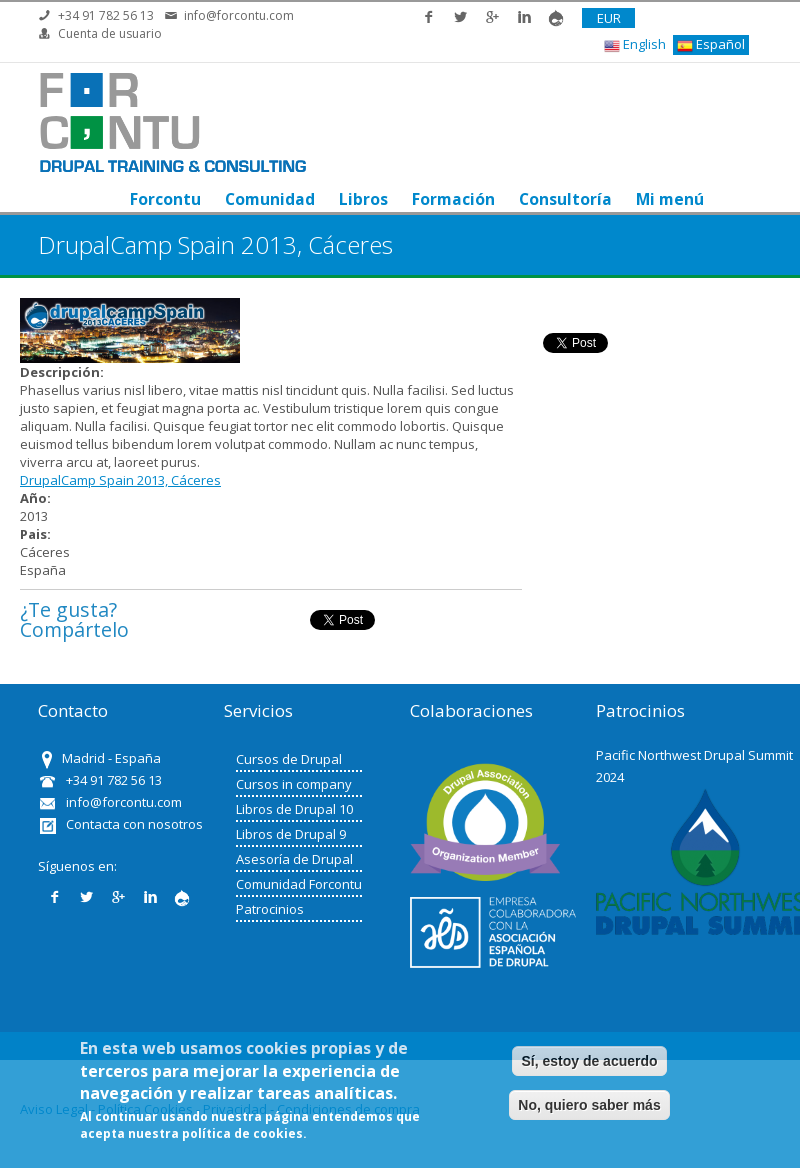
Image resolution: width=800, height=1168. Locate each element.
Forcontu (165, 199)
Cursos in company (294, 784)
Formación (453, 199)
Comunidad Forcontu (299, 884)
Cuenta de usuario (110, 33)
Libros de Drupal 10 (294, 809)
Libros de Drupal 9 (291, 834)
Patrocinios (270, 909)
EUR (609, 18)
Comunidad (270, 199)
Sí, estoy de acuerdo (589, 1061)
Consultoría (565, 199)
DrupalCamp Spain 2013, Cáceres (120, 480)
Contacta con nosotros (134, 824)
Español (711, 44)
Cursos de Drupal (289, 759)
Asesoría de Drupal (294, 859)
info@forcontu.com (239, 15)
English (635, 44)
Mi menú (670, 199)
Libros (363, 199)
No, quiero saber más (589, 1105)
